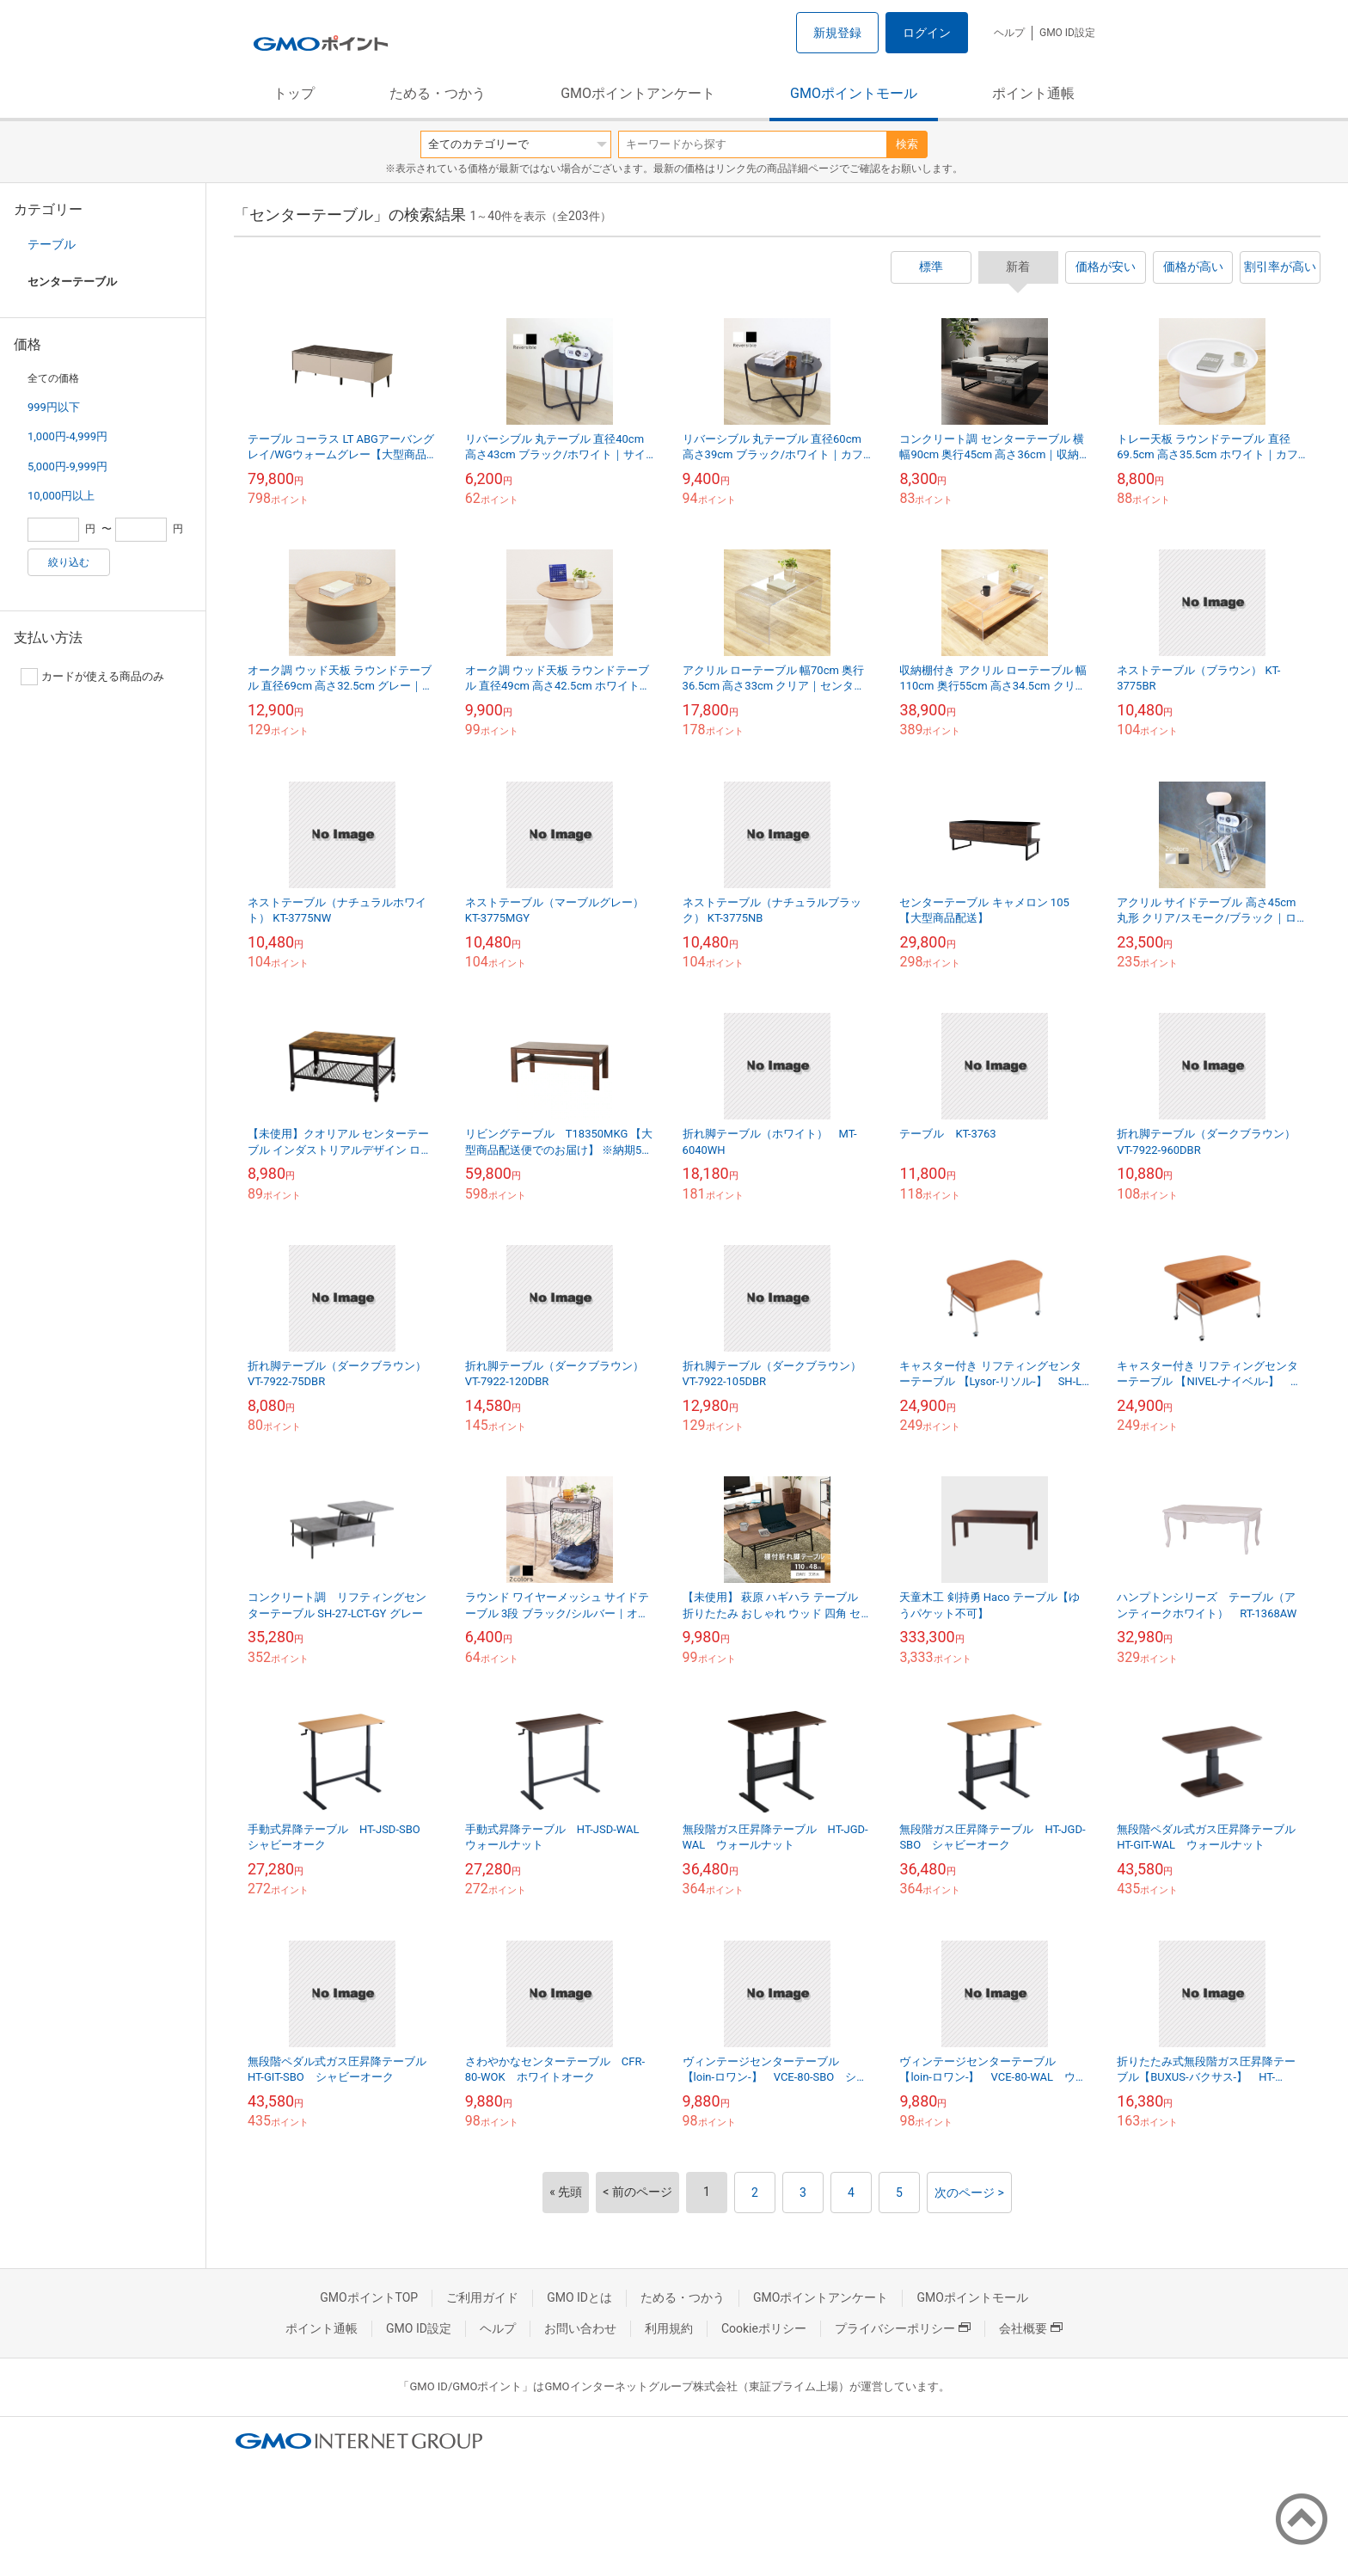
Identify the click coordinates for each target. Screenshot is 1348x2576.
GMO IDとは (579, 2297)
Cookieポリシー (763, 2328)
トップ (294, 93)
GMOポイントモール (853, 93)
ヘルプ (1009, 33)
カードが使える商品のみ (92, 676)
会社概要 (1031, 2328)
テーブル (52, 244)
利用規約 (669, 2328)
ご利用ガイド (482, 2297)
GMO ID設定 (1067, 33)
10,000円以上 (61, 495)
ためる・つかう (437, 93)
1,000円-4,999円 (67, 436)
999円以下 (54, 407)
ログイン (927, 33)
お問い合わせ (580, 2328)
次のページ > (969, 2192)
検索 (907, 144)
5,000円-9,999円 (67, 466)
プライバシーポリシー (903, 2328)
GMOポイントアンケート (638, 93)
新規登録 (837, 33)
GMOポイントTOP (369, 2297)
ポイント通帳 (1033, 93)
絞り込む (68, 562)
